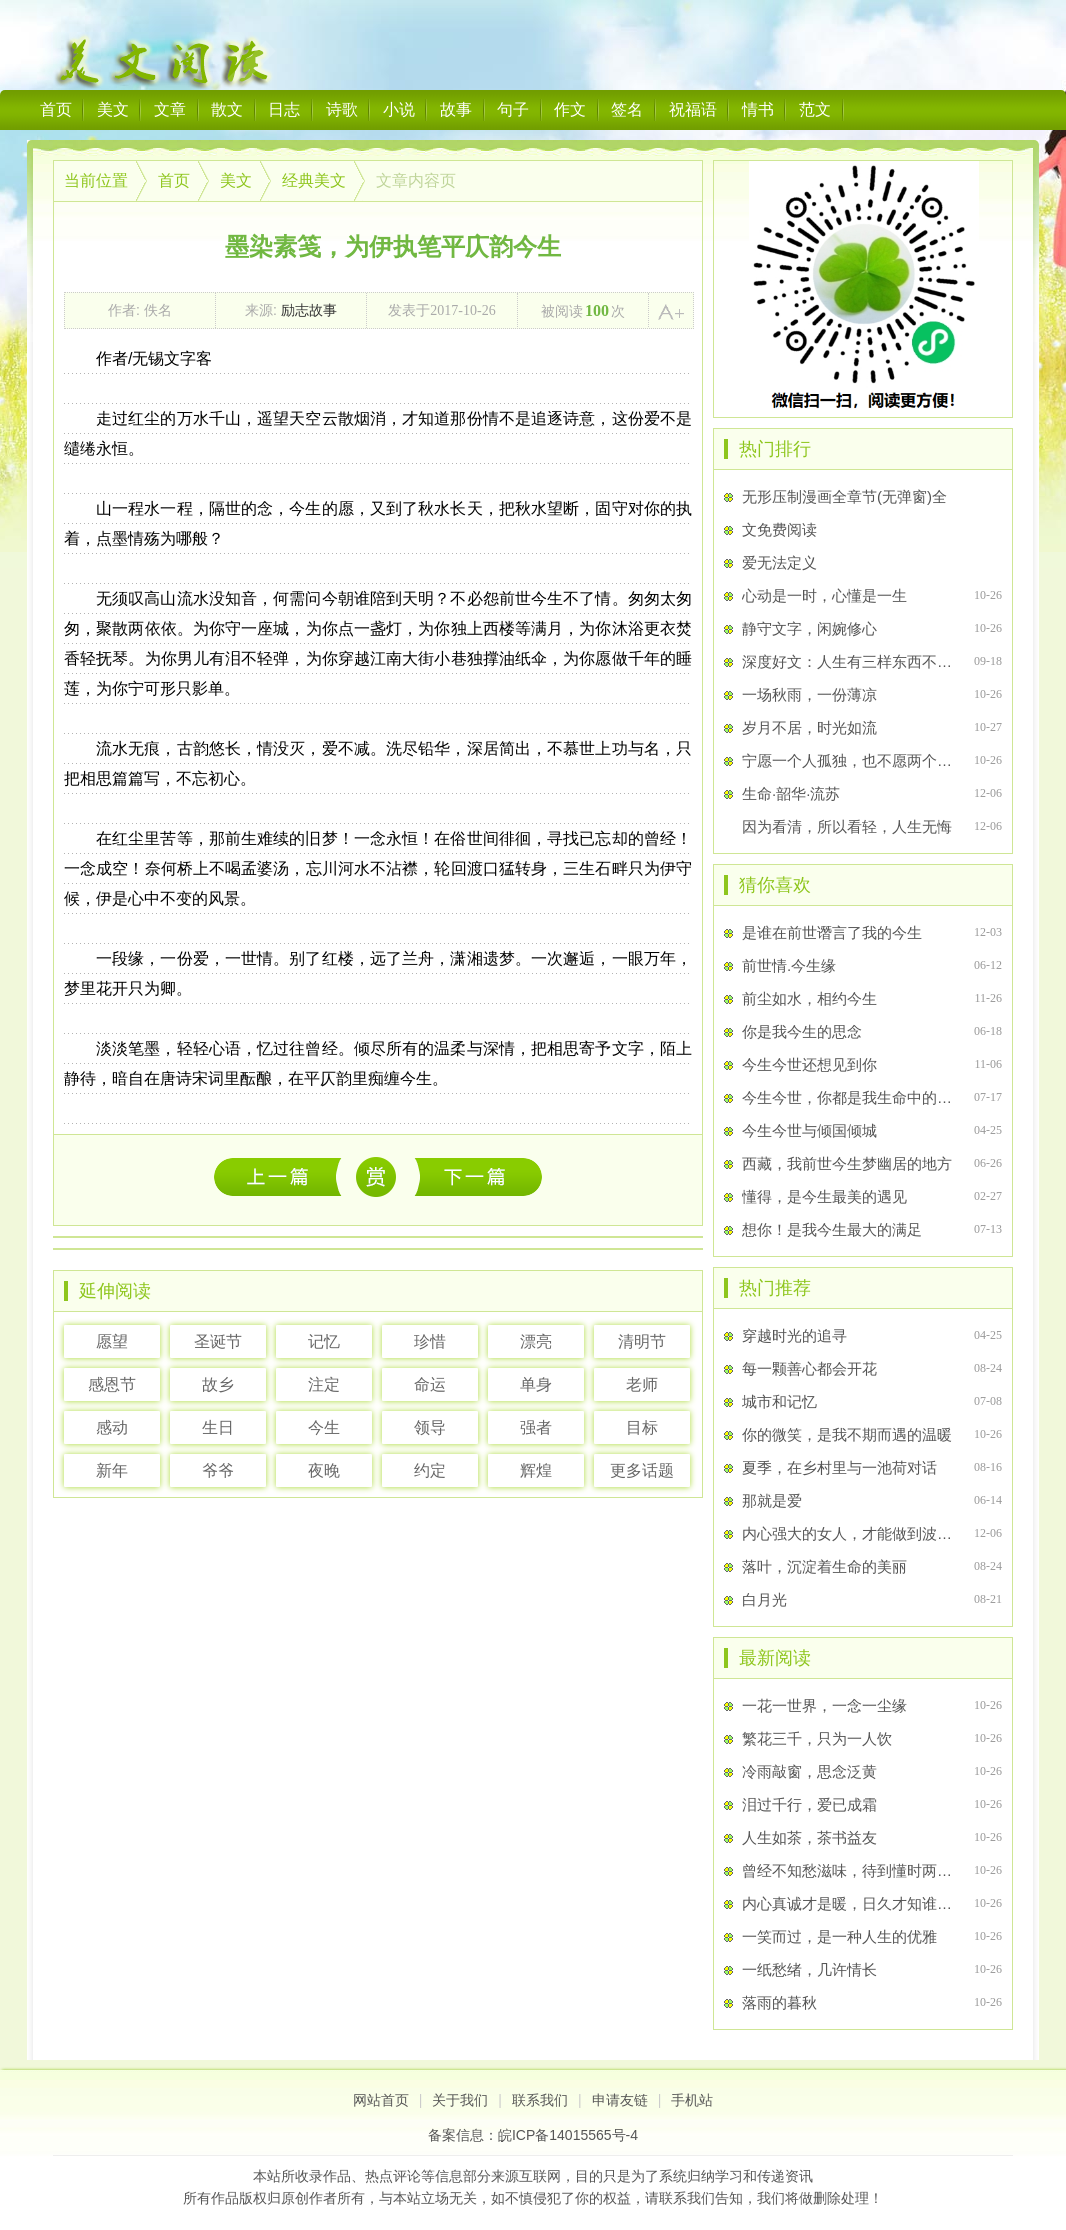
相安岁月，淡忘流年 (478, 1176)
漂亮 (536, 1341)
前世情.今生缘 (789, 965)
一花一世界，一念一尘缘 (282, 1176)
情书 (758, 109)
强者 (536, 1427)
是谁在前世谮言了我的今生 (832, 932)
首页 (56, 109)
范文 (815, 109)
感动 (112, 1427)
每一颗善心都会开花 (809, 1368)
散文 (227, 109)
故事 (456, 109)
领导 (430, 1427)
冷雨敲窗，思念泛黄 (809, 1771)
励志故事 (309, 310)
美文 (113, 109)
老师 (642, 1384)
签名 (627, 109)
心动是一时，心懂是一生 (824, 595)
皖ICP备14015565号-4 (568, 2135)
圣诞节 (218, 1341)
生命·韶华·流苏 (791, 793)
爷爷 (218, 1470)
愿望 (112, 1341)
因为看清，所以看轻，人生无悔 (847, 826)
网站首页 (381, 2100)
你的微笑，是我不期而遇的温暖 (847, 1434)
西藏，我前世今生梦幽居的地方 (847, 1163)
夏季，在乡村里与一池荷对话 (839, 1467)
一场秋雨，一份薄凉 (809, 694)
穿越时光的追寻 (794, 1335)
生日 (218, 1427)
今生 (324, 1427)
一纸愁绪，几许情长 (809, 1969)
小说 (399, 109)
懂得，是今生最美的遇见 (824, 1196)
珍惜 (430, 1341)
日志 (284, 109)
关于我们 (460, 2100)
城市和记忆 (779, 1401)
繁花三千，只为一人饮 (817, 1738)
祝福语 (693, 109)
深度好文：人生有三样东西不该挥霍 (849, 661)
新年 (112, 1470)
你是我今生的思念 (802, 1031)
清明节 (642, 1341)
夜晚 (324, 1470)
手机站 (692, 2100)
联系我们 (540, 2100)
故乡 (218, 1384)
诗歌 (342, 109)
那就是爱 (772, 1500)
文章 (170, 109)
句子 (513, 109)
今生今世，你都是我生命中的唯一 (849, 1097)
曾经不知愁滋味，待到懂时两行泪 (849, 1870)
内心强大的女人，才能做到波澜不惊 (849, 1533)
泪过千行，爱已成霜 (809, 1804)
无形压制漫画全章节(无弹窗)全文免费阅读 (844, 513)
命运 (430, 1384)
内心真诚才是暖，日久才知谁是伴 (849, 1903)
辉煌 (536, 1470)
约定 (430, 1470)
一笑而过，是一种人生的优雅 (839, 1936)
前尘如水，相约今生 (809, 998)
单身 (536, 1384)
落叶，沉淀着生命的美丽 (824, 1566)
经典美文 (314, 180)
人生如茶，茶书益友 (809, 1837)
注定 (324, 1384)
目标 (642, 1427)
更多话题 (642, 1470)
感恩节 (112, 1384)
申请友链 (620, 2100)
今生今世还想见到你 (809, 1064)
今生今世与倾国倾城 (809, 1130)
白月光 (764, 1599)
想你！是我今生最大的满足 (832, 1229)
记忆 (324, 1341)
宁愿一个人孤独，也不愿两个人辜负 (849, 760)
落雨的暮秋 (779, 2002)
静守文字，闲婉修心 (809, 628)
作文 (570, 109)
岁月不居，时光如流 (809, 727)
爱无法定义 (779, 562)
